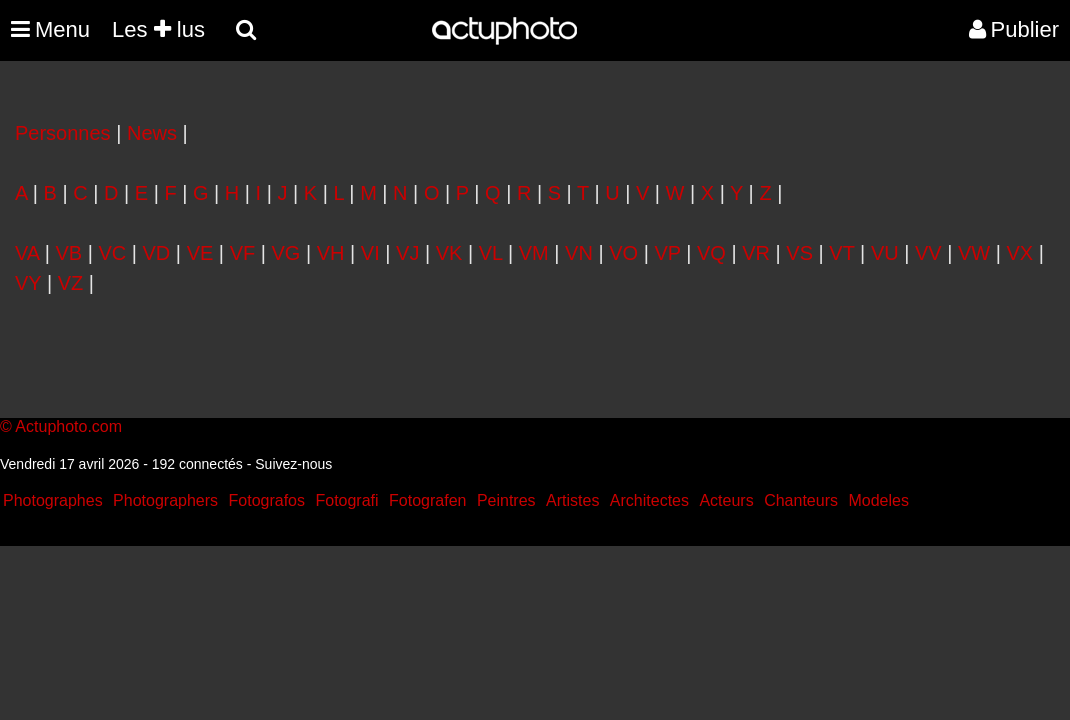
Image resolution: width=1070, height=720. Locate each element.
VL (491, 253)
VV (928, 253)
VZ (71, 283)
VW (974, 253)
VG (286, 253)
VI (370, 253)
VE (200, 253)
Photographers (165, 500)
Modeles (878, 500)
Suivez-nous (293, 464)
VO (623, 253)
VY (28, 283)
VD (157, 253)
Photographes (53, 500)
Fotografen (427, 500)
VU (885, 253)
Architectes (649, 500)
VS (799, 253)
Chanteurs (801, 500)
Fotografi (346, 500)
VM (534, 253)
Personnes (63, 133)
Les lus (158, 29)
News (152, 133)
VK (449, 253)
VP (667, 253)
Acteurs (726, 500)
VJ (407, 253)
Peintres (506, 500)
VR (756, 253)
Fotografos (267, 500)
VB (68, 253)
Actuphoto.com (68, 426)
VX (1020, 253)
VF (243, 253)
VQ (711, 253)
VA (27, 253)
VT (841, 253)
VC (112, 253)
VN (579, 253)
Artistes (572, 500)
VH (331, 253)
